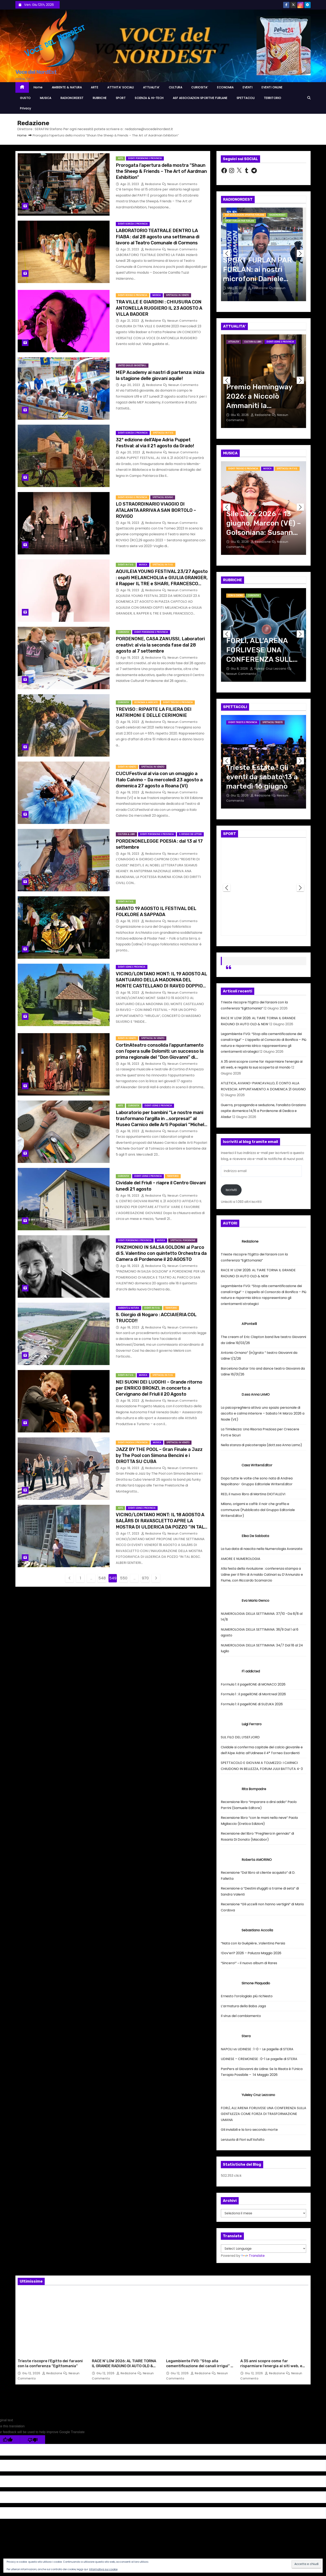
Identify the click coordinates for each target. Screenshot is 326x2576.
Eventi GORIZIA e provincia (133, 223)
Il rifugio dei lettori (190, 834)
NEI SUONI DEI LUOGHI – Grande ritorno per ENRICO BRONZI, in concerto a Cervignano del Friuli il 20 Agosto (159, 1388)
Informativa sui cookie (103, 2569)
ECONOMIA (225, 87)
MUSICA (45, 98)
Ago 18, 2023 (130, 921)
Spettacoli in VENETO (177, 295)
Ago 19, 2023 (130, 523)
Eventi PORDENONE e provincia (145, 158)
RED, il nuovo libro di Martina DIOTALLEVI (253, 1494)
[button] (309, 97)
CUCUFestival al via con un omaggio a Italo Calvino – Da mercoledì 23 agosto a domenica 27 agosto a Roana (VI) (159, 780)
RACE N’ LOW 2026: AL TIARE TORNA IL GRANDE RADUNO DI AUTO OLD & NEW (124, 2366)
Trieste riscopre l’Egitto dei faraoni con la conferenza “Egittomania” (50, 2363)
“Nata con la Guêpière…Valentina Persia (253, 1943)
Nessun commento (182, 184)
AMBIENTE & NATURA (67, 87)
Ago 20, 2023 (130, 385)
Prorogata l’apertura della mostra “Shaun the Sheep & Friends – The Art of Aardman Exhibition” (161, 171)
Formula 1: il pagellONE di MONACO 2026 (253, 1684)
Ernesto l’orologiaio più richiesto (247, 1996)
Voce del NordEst (35, 72)
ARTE (94, 87)
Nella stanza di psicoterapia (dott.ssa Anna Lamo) (261, 1445)
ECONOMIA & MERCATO (146, 702)
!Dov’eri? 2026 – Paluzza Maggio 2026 (251, 1953)
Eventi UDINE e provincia (131, 966)
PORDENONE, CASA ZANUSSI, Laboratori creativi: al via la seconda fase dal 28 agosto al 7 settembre (160, 645)
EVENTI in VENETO (127, 766)
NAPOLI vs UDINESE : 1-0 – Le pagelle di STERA (257, 2049)
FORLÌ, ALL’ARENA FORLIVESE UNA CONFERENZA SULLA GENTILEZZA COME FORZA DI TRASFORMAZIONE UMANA (263, 2114)
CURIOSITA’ (199, 87)
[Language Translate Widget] (263, 2248)
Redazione (151, 184)
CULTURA (175, 87)
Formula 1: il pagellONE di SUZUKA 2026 (252, 1704)
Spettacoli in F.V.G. (163, 432)
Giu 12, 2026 (31, 2373)
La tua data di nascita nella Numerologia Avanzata (261, 1548)
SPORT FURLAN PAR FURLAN (242, 221)
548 (101, 1578)
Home (38, 87)
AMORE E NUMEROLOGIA (240, 1558)
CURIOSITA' (123, 632)
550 (123, 1578)
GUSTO (25, 98)
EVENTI (247, 87)
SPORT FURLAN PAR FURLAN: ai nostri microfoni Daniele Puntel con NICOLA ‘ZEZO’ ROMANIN (260, 279)
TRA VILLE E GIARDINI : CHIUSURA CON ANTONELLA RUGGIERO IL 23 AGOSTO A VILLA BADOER (159, 308)
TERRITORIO (272, 98)
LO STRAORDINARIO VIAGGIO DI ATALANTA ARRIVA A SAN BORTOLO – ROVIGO (156, 510)
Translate (253, 2255)
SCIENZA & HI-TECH (149, 98)
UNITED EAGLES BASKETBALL (132, 365)
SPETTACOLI (246, 98)
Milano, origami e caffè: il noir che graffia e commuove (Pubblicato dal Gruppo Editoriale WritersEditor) (258, 1509)
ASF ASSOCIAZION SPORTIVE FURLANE (200, 98)
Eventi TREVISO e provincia (178, 702)
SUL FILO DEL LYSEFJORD (240, 1737)
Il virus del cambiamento (241, 2015)
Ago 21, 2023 (130, 184)
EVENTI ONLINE (272, 87)
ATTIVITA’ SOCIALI (120, 87)
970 (145, 1578)
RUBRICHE (100, 98)
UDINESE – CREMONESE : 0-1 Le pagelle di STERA (259, 2059)
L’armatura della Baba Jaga (243, 2006)
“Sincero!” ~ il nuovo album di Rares (249, 1963)
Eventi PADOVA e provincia (133, 1442)
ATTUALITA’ (151, 87)
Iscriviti (231, 1189)
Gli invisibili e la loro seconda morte (249, 2129)
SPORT (121, 98)
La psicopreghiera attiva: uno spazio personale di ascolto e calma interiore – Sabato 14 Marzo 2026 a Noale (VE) (262, 1413)
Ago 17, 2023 (130, 1533)
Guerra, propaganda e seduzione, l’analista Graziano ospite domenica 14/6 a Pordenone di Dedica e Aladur (263, 1111)
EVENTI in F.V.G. (126, 564)
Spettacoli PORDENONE (182, 1240)
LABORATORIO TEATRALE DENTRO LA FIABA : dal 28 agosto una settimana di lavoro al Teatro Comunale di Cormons (157, 237)
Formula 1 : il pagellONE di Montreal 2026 (253, 1694)
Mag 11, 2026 (240, 288)
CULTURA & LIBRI (126, 834)
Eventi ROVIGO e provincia (132, 295)
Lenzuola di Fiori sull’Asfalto (242, 2139)
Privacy (25, 108)
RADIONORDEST (72, 98)
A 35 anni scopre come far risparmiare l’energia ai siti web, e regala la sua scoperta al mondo (271, 2366)
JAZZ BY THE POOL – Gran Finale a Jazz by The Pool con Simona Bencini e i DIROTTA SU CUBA (159, 1455)
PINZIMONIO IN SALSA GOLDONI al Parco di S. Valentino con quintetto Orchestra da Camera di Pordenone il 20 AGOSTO (161, 1253)
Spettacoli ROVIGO (162, 497)
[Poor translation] (32, 2439)
